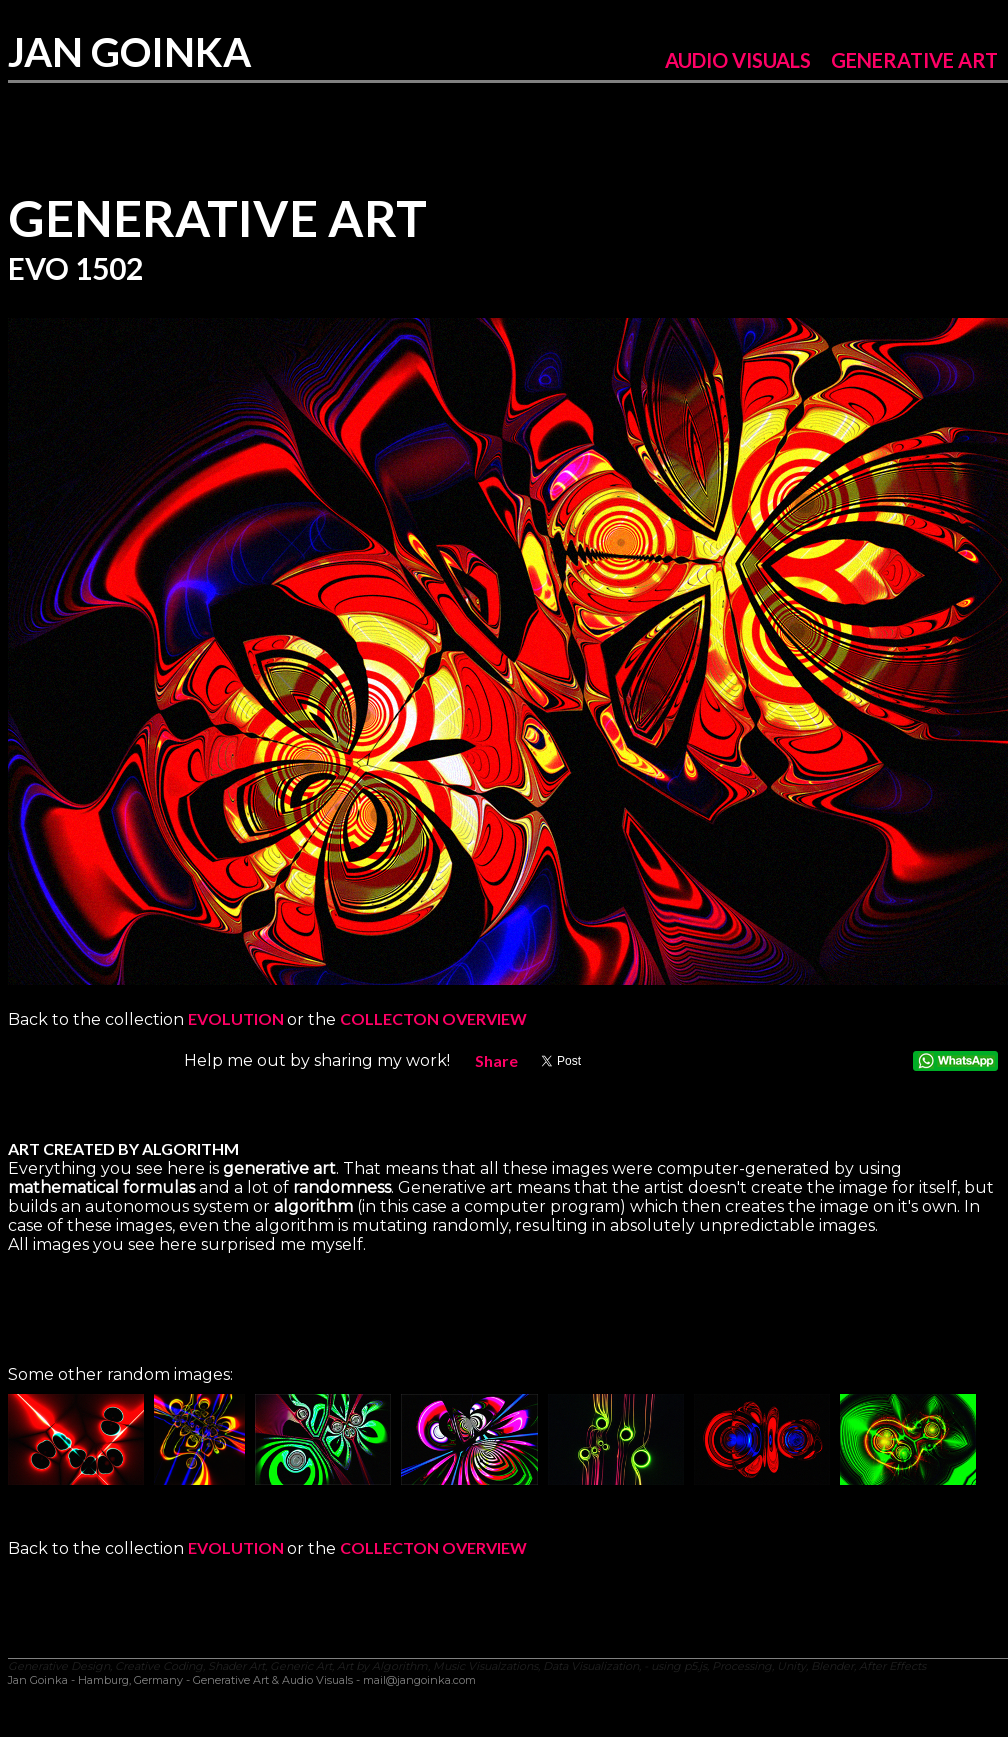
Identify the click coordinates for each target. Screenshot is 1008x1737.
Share (496, 1060)
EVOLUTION (237, 1018)
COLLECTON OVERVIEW (433, 1018)
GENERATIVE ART (914, 60)
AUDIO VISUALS (738, 60)
